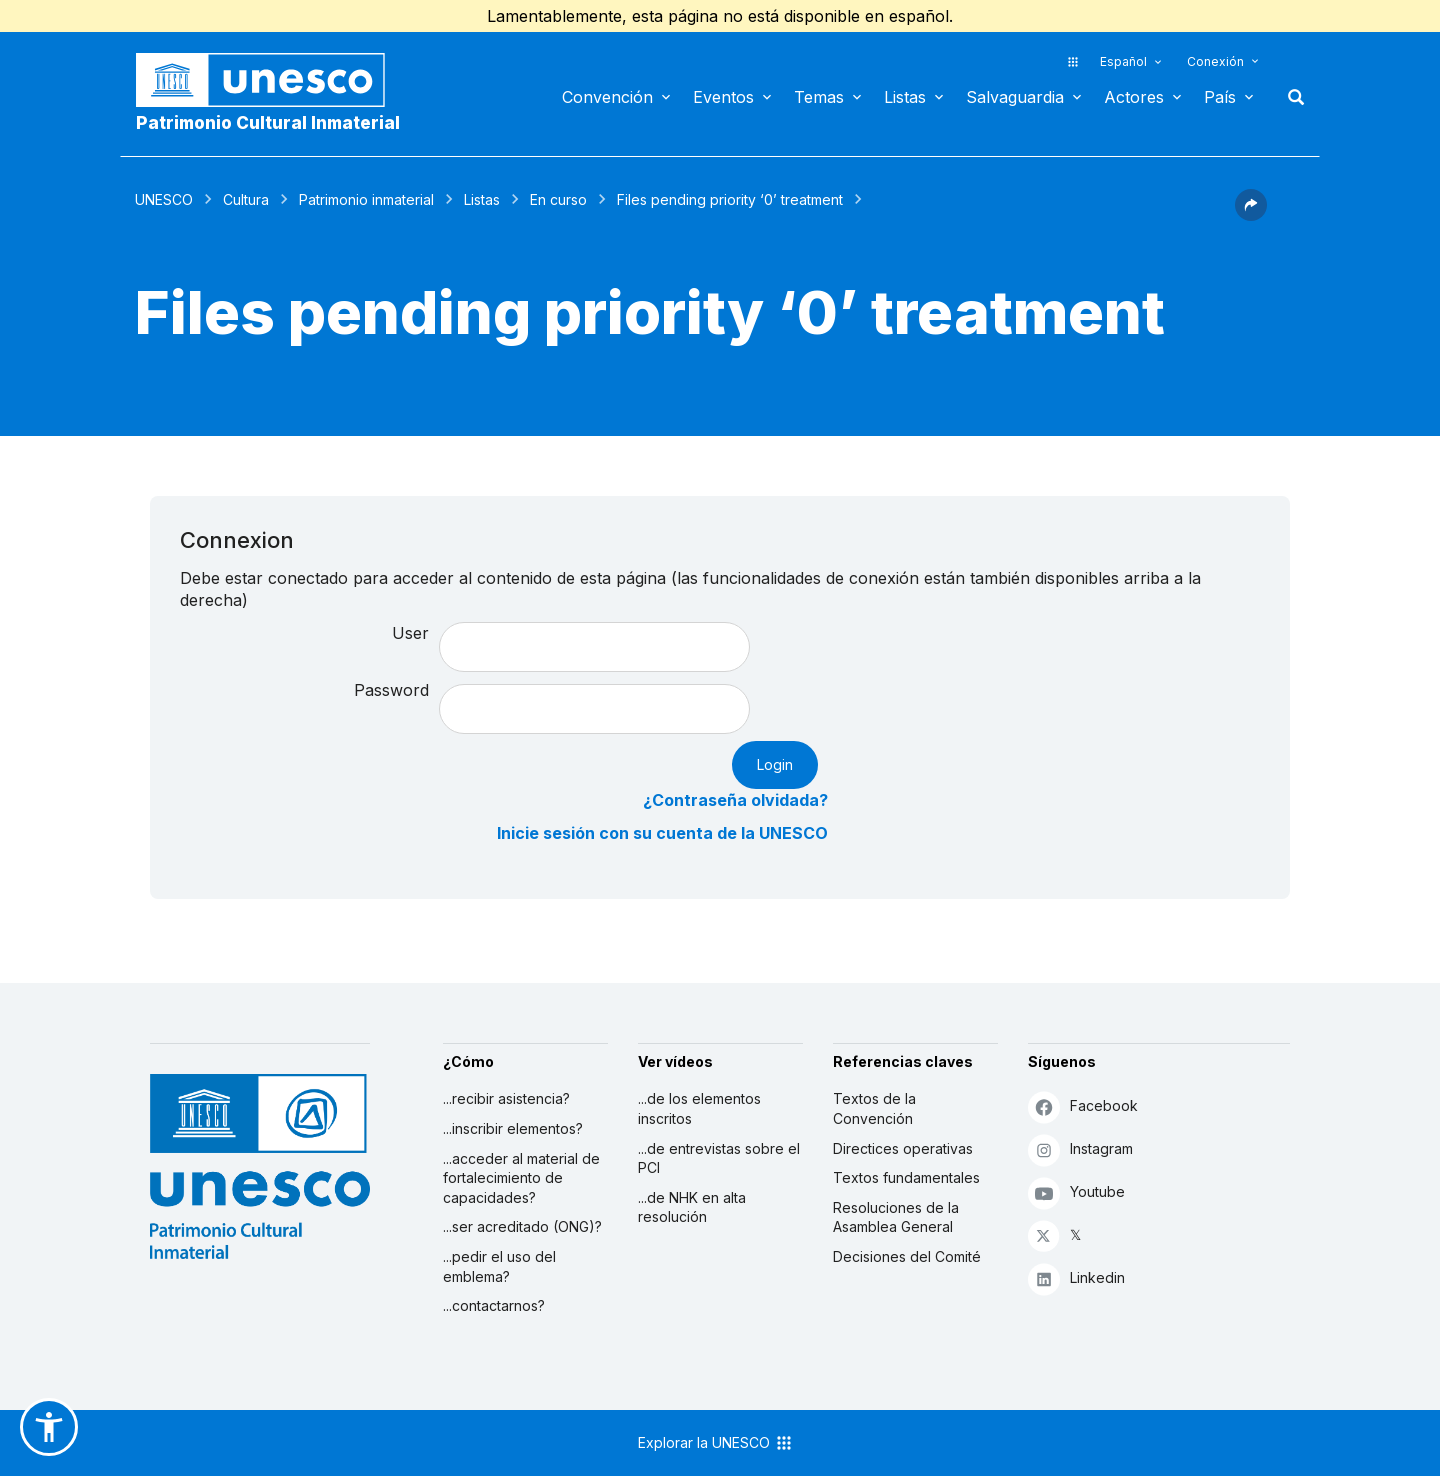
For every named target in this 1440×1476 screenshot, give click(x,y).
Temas (819, 97)
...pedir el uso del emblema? (499, 1266)
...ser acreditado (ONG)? (522, 1226)
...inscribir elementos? (513, 1128)
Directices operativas (903, 1148)
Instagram (1080, 1149)
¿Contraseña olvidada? (735, 800)
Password (391, 690)
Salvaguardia (1015, 97)
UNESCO (164, 199)
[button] (1251, 215)
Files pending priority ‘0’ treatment (730, 199)
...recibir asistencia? (506, 1098)
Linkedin (1076, 1278)
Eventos (723, 97)
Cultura (246, 199)
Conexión (1215, 61)
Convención (607, 97)
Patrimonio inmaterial (366, 199)
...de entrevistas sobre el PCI (719, 1158)
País (1220, 97)
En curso (558, 199)
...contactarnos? (494, 1305)
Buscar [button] (1290, 97)
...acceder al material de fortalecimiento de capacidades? (521, 1178)
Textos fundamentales (906, 1177)
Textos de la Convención (874, 1108)
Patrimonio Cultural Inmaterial (268, 123)
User (410, 633)
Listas (905, 97)
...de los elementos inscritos (699, 1108)
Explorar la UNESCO (716, 1443)
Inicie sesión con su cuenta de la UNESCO (662, 833)
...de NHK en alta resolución (692, 1207)
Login (775, 764)
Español (1123, 61)
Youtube (1076, 1192)
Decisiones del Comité (907, 1256)
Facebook (1083, 1106)
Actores (1134, 97)
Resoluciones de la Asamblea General (896, 1217)
